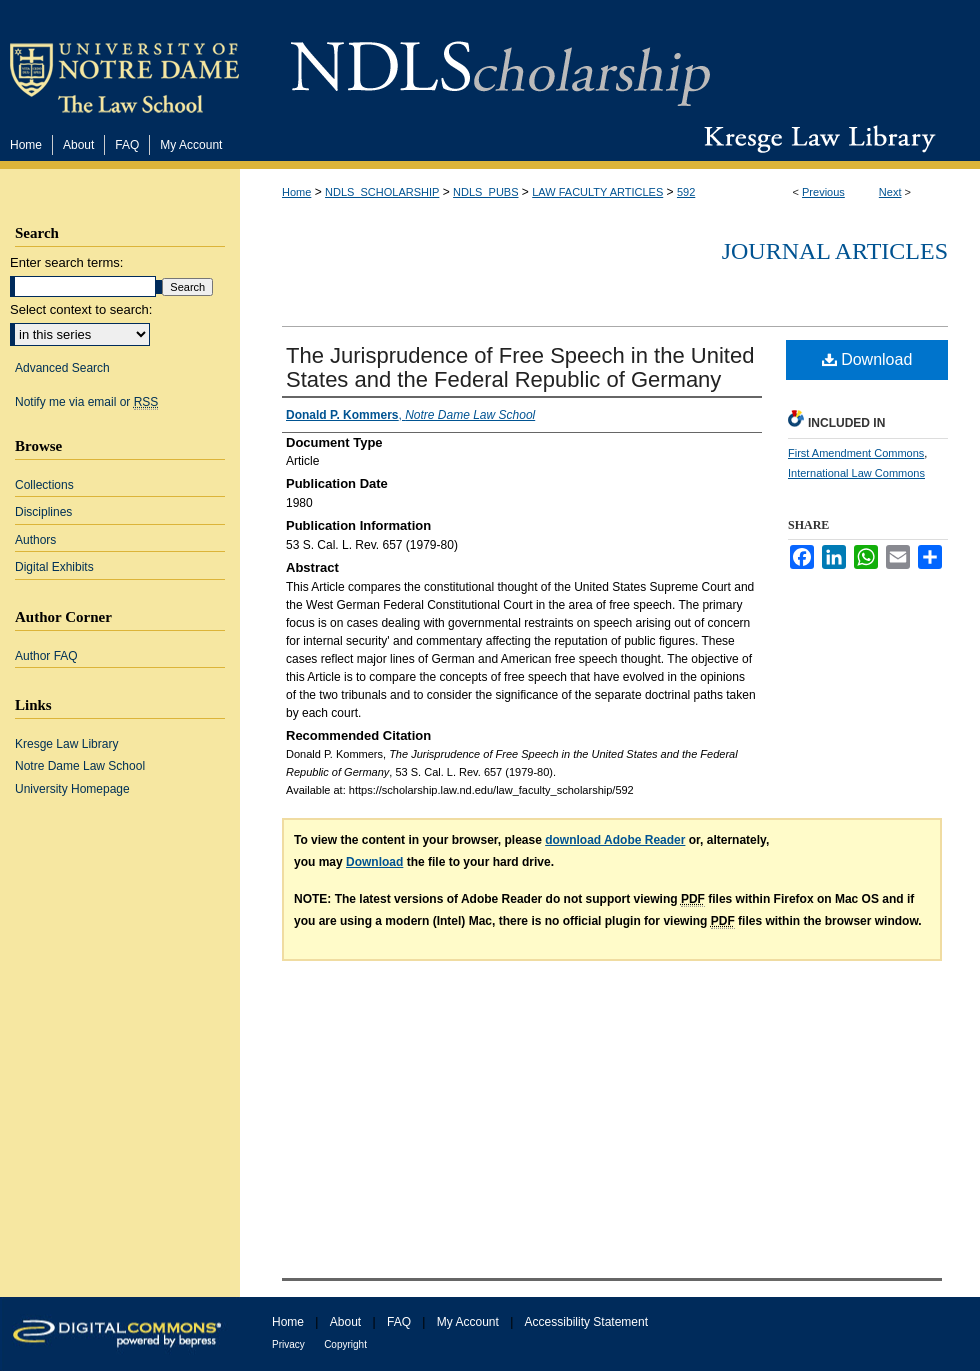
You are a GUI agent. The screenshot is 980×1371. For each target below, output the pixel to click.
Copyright (345, 1344)
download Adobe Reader (615, 840)
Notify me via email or (86, 402)
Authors (35, 540)
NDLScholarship (500, 62)
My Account (468, 1322)
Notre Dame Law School (80, 766)
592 (686, 192)
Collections (44, 485)
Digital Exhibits (54, 567)
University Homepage (72, 789)
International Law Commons (856, 473)
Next (890, 192)
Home (296, 192)
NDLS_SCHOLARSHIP (382, 192)
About (345, 1322)
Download (867, 359)
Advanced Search (62, 368)
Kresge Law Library (815, 139)
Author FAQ (46, 656)
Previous (823, 192)
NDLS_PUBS (485, 192)
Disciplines (43, 512)
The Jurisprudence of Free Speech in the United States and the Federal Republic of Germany (520, 367)
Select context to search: (81, 309)
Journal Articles (835, 251)
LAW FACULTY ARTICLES (597, 192)
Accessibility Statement (586, 1322)
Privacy (288, 1344)
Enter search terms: (66, 262)
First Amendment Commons (856, 453)
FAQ (399, 1322)
